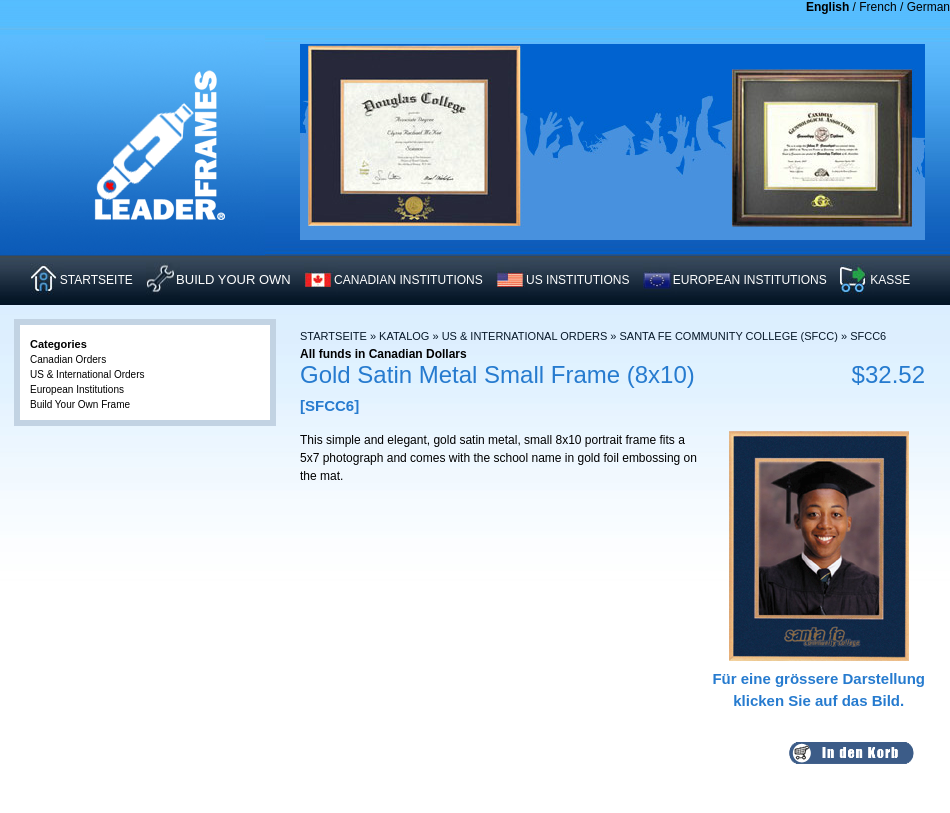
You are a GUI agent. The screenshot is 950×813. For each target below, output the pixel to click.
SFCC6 (868, 336)
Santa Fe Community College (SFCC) (729, 336)
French (877, 7)
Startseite (333, 336)
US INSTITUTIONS (577, 280)
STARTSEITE (96, 280)
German (928, 7)
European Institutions (77, 389)
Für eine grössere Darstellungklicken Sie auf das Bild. (818, 678)
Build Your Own (233, 279)
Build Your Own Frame (80, 404)
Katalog (404, 336)
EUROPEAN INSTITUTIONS (750, 280)
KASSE (890, 280)
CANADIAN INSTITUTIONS (408, 280)
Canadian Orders (68, 359)
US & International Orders (525, 336)
